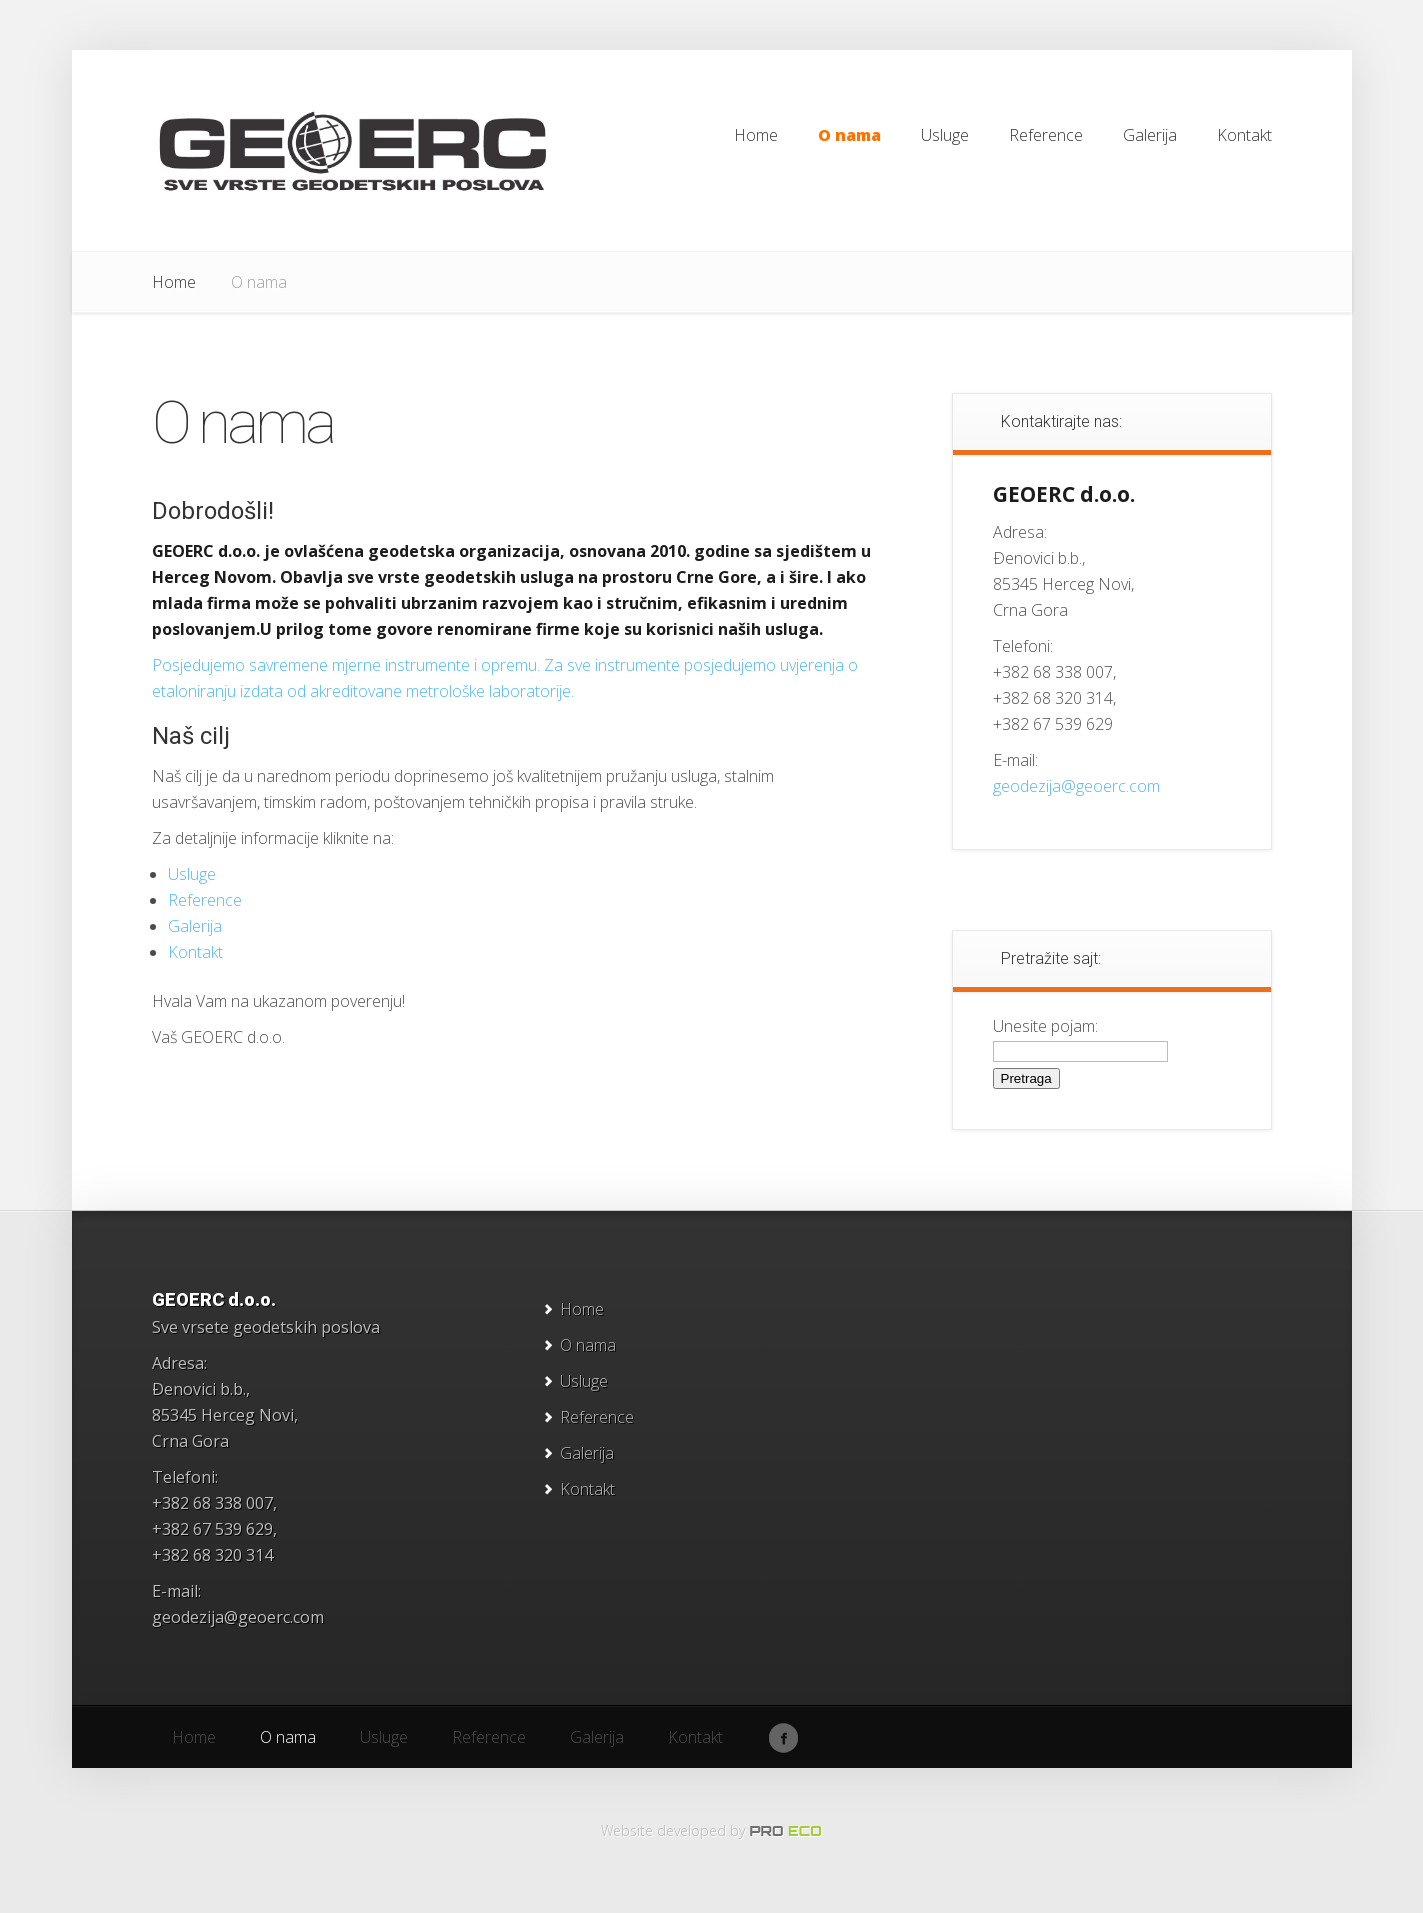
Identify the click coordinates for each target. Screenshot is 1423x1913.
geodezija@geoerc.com (1076, 786)
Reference (205, 900)
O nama (588, 1345)
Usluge (192, 874)
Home (174, 282)
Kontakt (195, 952)
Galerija (195, 926)
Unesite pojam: (1045, 1026)
